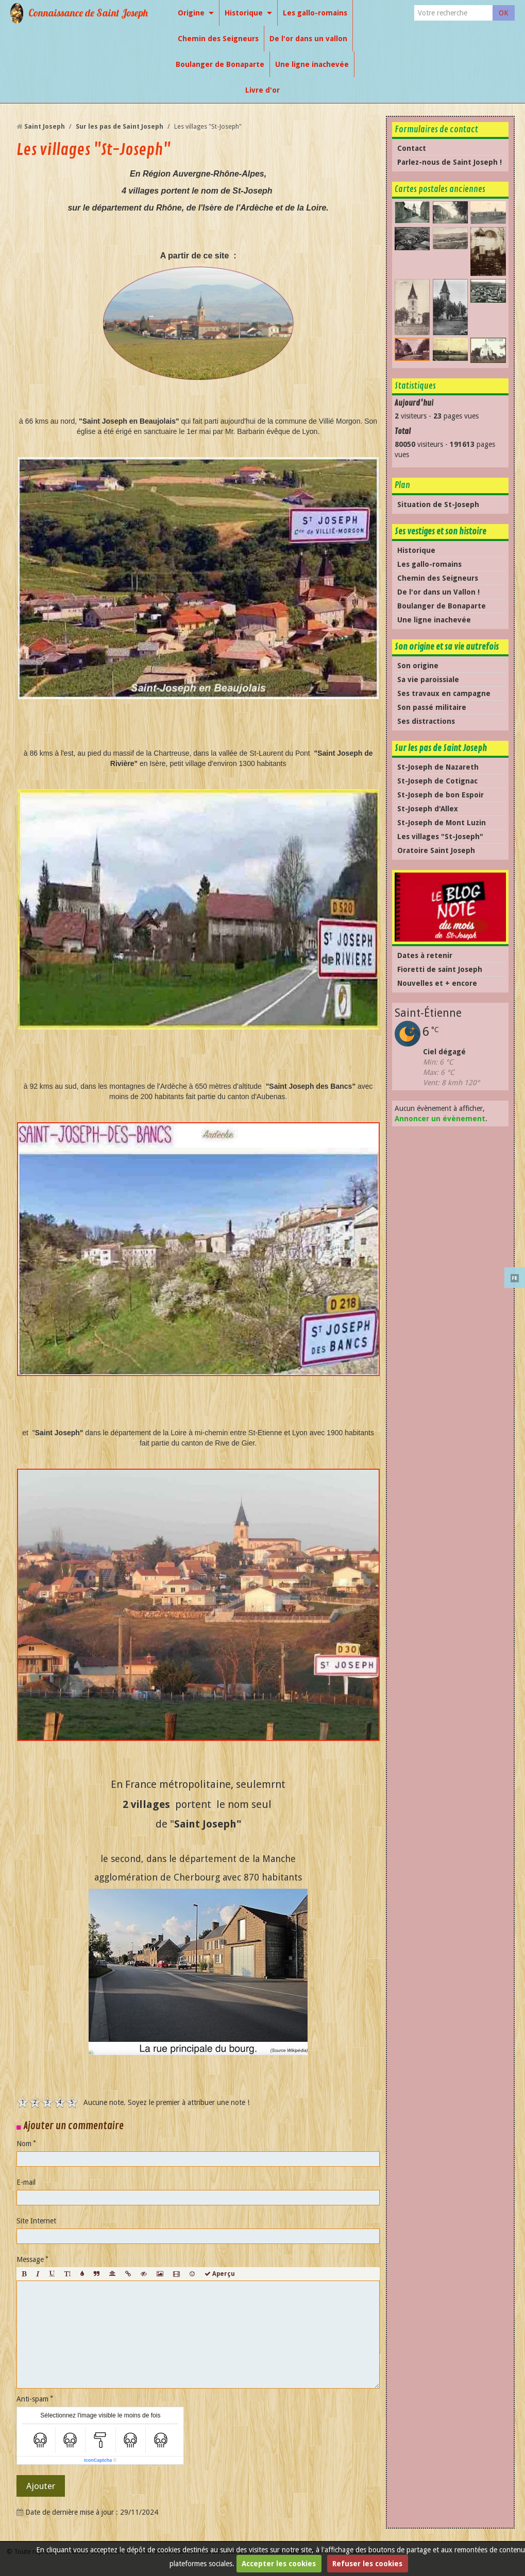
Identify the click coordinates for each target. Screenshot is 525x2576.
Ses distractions (426, 721)
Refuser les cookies (367, 2564)
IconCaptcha (98, 2460)
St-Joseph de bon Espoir (440, 795)
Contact (411, 148)
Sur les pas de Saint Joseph (119, 126)
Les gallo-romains (315, 13)
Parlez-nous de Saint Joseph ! (449, 162)
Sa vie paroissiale (428, 679)
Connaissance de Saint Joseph (88, 12)
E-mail (26, 2182)
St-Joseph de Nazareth (438, 767)
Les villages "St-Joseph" (440, 836)
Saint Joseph (44, 126)
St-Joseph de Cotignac (437, 781)
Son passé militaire (431, 707)
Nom (23, 2143)
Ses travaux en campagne (443, 693)
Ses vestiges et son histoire (440, 531)
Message (30, 2259)
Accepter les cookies (279, 2564)
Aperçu (220, 2273)
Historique (244, 13)
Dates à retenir (424, 955)
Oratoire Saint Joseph (436, 850)
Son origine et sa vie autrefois (447, 646)
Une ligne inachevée (312, 64)
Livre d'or (262, 90)
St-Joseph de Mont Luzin (441, 823)
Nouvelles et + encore (437, 983)
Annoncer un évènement (440, 1119)
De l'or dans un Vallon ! (438, 592)
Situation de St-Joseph (438, 504)
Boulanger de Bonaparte (220, 64)
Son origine (417, 666)
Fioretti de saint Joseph (439, 969)
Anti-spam (32, 2399)
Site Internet (36, 2221)
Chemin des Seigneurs (218, 38)
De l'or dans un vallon (308, 38)
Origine (191, 13)
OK (504, 13)
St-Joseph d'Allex (427, 809)
